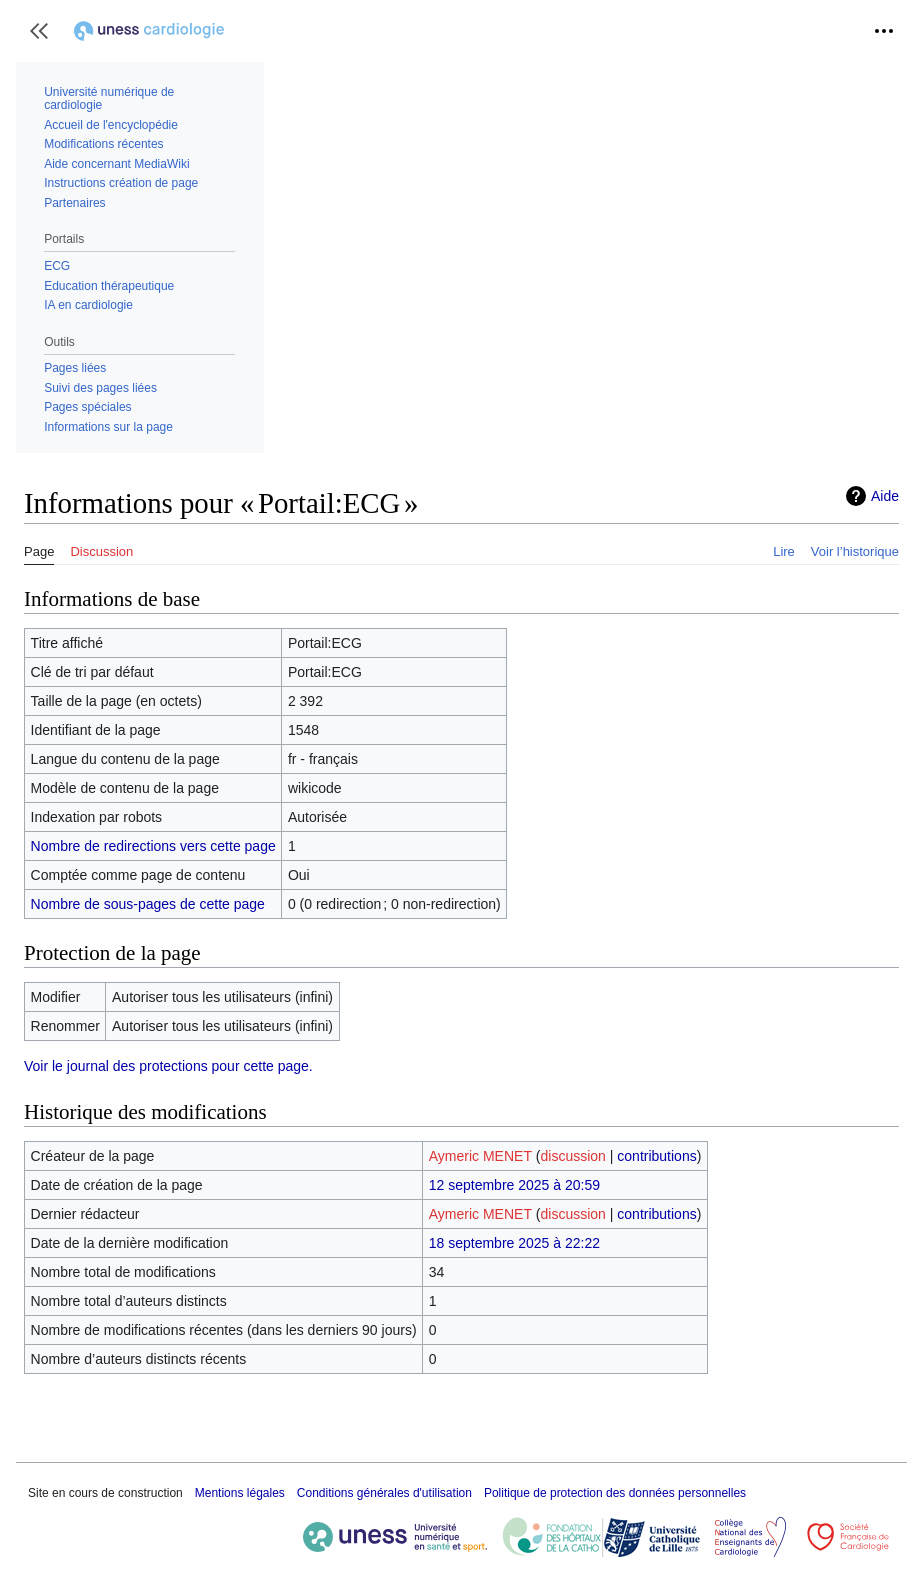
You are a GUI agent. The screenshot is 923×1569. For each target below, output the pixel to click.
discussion (573, 1156)
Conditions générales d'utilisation (384, 1493)
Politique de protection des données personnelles (615, 1493)
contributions (656, 1156)
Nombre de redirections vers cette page (153, 846)
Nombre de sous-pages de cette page (148, 904)
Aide (885, 496)
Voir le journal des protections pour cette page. (168, 1066)
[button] (39, 31)
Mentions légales (240, 1493)
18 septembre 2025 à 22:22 (514, 1243)
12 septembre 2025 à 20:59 (514, 1185)
